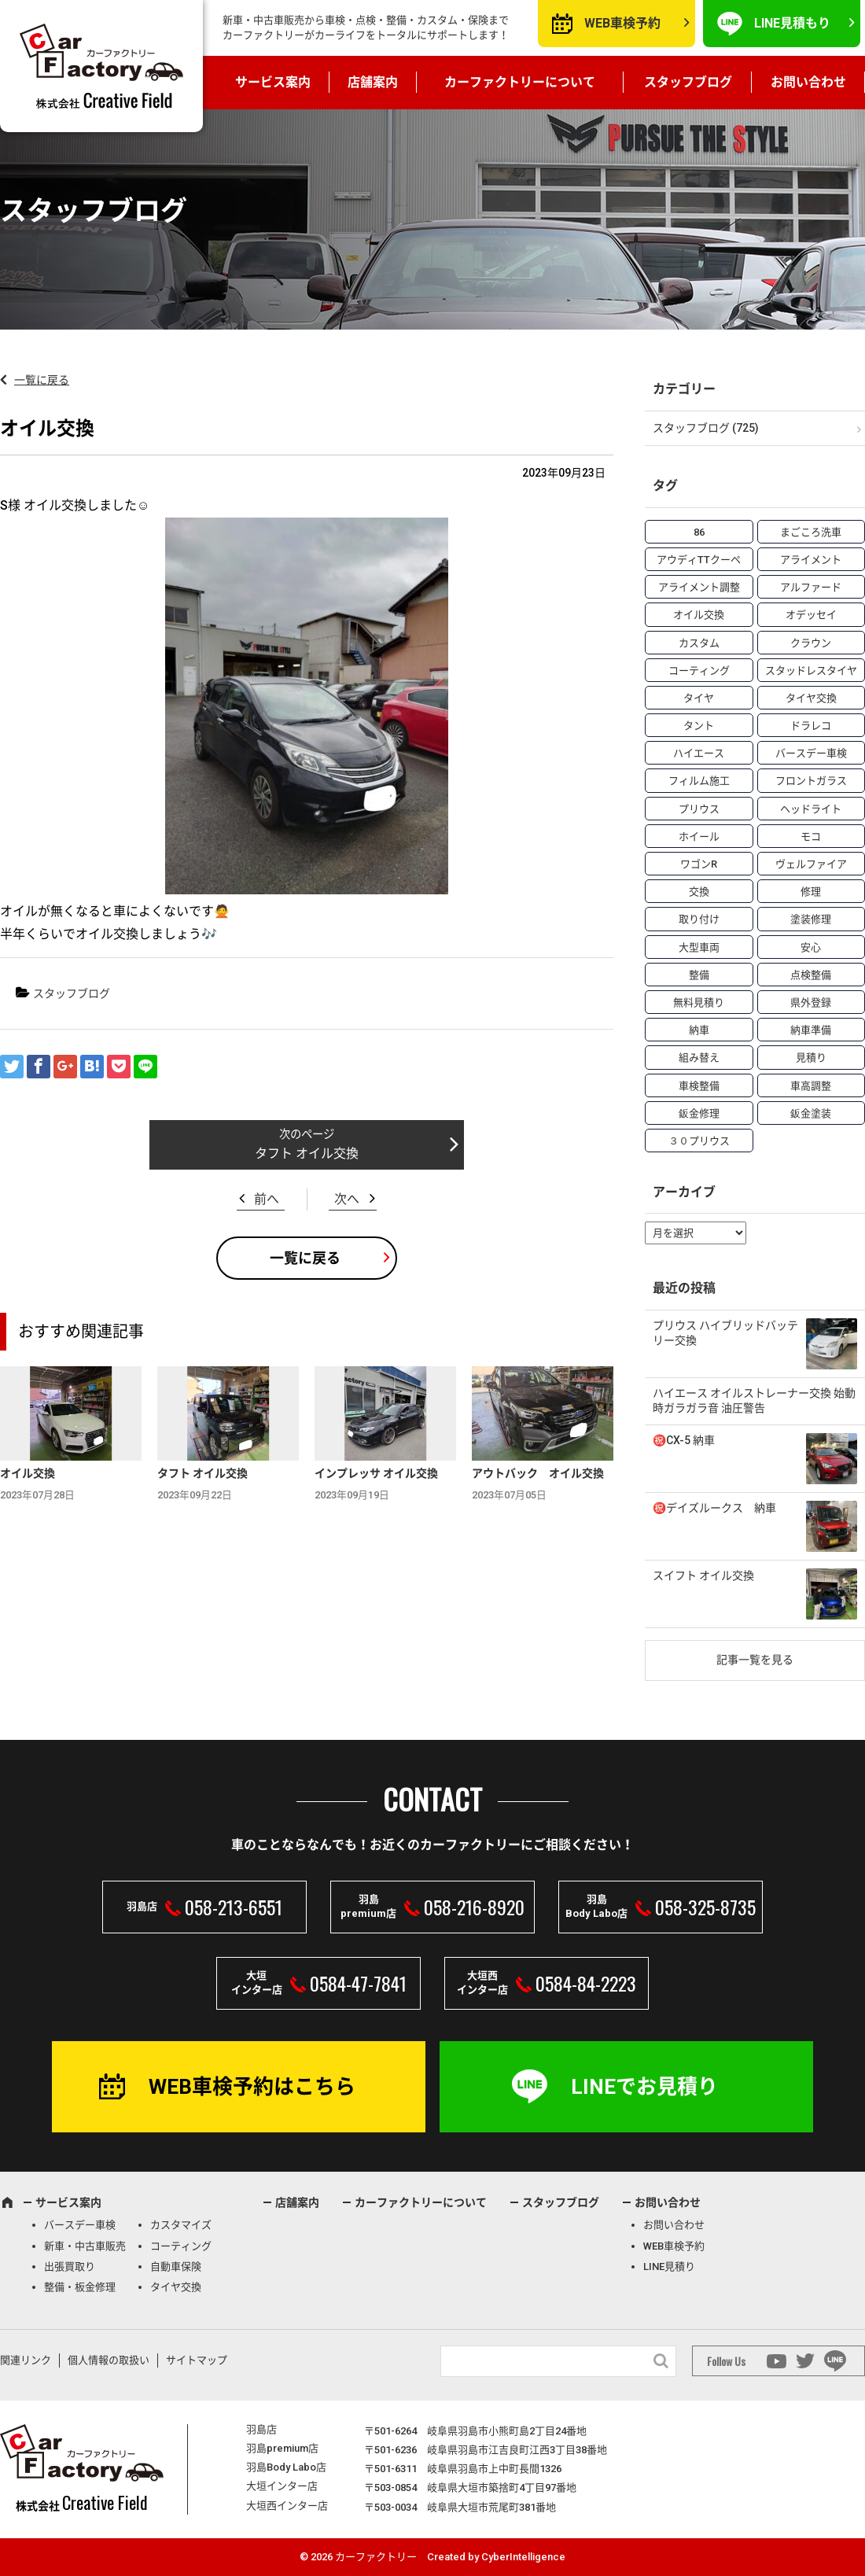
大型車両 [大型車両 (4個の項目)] (699, 947)
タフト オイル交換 (307, 1153)
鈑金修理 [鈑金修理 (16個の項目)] (699, 1113)
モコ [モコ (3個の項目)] (811, 836)
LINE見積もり (792, 23)
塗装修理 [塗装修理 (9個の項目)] (810, 919)
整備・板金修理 (80, 2287)
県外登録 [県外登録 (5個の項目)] (810, 1002)
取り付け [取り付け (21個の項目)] (699, 919)
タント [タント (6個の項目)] (698, 726)
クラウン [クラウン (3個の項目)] (810, 643)
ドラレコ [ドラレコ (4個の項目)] (810, 726)
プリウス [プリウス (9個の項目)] (699, 809)
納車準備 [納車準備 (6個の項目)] (810, 1030)
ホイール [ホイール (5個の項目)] (699, 836)
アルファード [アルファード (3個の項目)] (810, 587)
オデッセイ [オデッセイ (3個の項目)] (811, 615)
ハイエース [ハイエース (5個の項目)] (698, 753)
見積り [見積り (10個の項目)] (811, 1057)
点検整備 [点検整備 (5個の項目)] (810, 975)
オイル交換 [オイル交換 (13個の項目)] (698, 615)
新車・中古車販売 (85, 2246)
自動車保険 (175, 2266)
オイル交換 (27, 1473)
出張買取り (69, 2266)
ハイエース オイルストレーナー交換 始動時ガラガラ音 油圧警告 (754, 1401)
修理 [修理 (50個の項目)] (811, 891)
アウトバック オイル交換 (538, 1473)
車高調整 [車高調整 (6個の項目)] (810, 1086)
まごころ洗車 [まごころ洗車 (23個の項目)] (810, 532)
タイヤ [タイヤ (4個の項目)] (698, 698)
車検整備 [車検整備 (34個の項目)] (699, 1086)
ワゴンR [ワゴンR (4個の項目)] (698, 864)
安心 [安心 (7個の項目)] (811, 947)
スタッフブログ (688, 82)
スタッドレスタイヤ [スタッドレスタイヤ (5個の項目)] (811, 670)
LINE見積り (669, 2266)
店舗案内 (373, 82)
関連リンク (25, 2360)
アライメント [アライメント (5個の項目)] (810, 560)
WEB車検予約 (622, 23)
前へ (266, 1199)
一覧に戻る (41, 380)
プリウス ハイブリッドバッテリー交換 (725, 1333)
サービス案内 (273, 82)
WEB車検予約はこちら (252, 2087)
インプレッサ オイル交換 (376, 1473)
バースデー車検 (80, 2225)
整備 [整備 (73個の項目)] (699, 975)
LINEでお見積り (644, 2087)
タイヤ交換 (175, 2287)
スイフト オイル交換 (703, 1575)
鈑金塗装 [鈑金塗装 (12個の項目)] (810, 1113)
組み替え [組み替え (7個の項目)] (699, 1057)
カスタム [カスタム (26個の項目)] (699, 643)
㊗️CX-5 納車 (684, 1440)
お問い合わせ (808, 82)
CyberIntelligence (523, 2557)
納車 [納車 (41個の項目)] (699, 1030)
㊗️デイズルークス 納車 (714, 1508)
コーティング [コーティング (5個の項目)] (699, 670)
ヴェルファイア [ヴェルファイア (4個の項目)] (811, 864)
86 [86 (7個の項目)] (699, 532)
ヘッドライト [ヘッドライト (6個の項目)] (810, 809)
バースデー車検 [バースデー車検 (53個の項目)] (811, 753)
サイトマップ (196, 2360)
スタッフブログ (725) (706, 428)
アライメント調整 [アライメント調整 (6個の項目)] (699, 587)
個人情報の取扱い (108, 2360)
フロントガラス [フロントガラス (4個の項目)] (811, 781)
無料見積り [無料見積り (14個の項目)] (698, 1002)
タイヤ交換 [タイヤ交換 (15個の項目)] (811, 698)
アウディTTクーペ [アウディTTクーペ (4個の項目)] (699, 560)
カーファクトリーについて (519, 82)
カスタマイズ (181, 2225)
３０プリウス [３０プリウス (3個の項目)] (699, 1141)
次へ (346, 1199)
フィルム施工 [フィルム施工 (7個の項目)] (699, 781)
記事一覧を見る (754, 1659)
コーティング (181, 2246)
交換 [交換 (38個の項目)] (699, 891)
